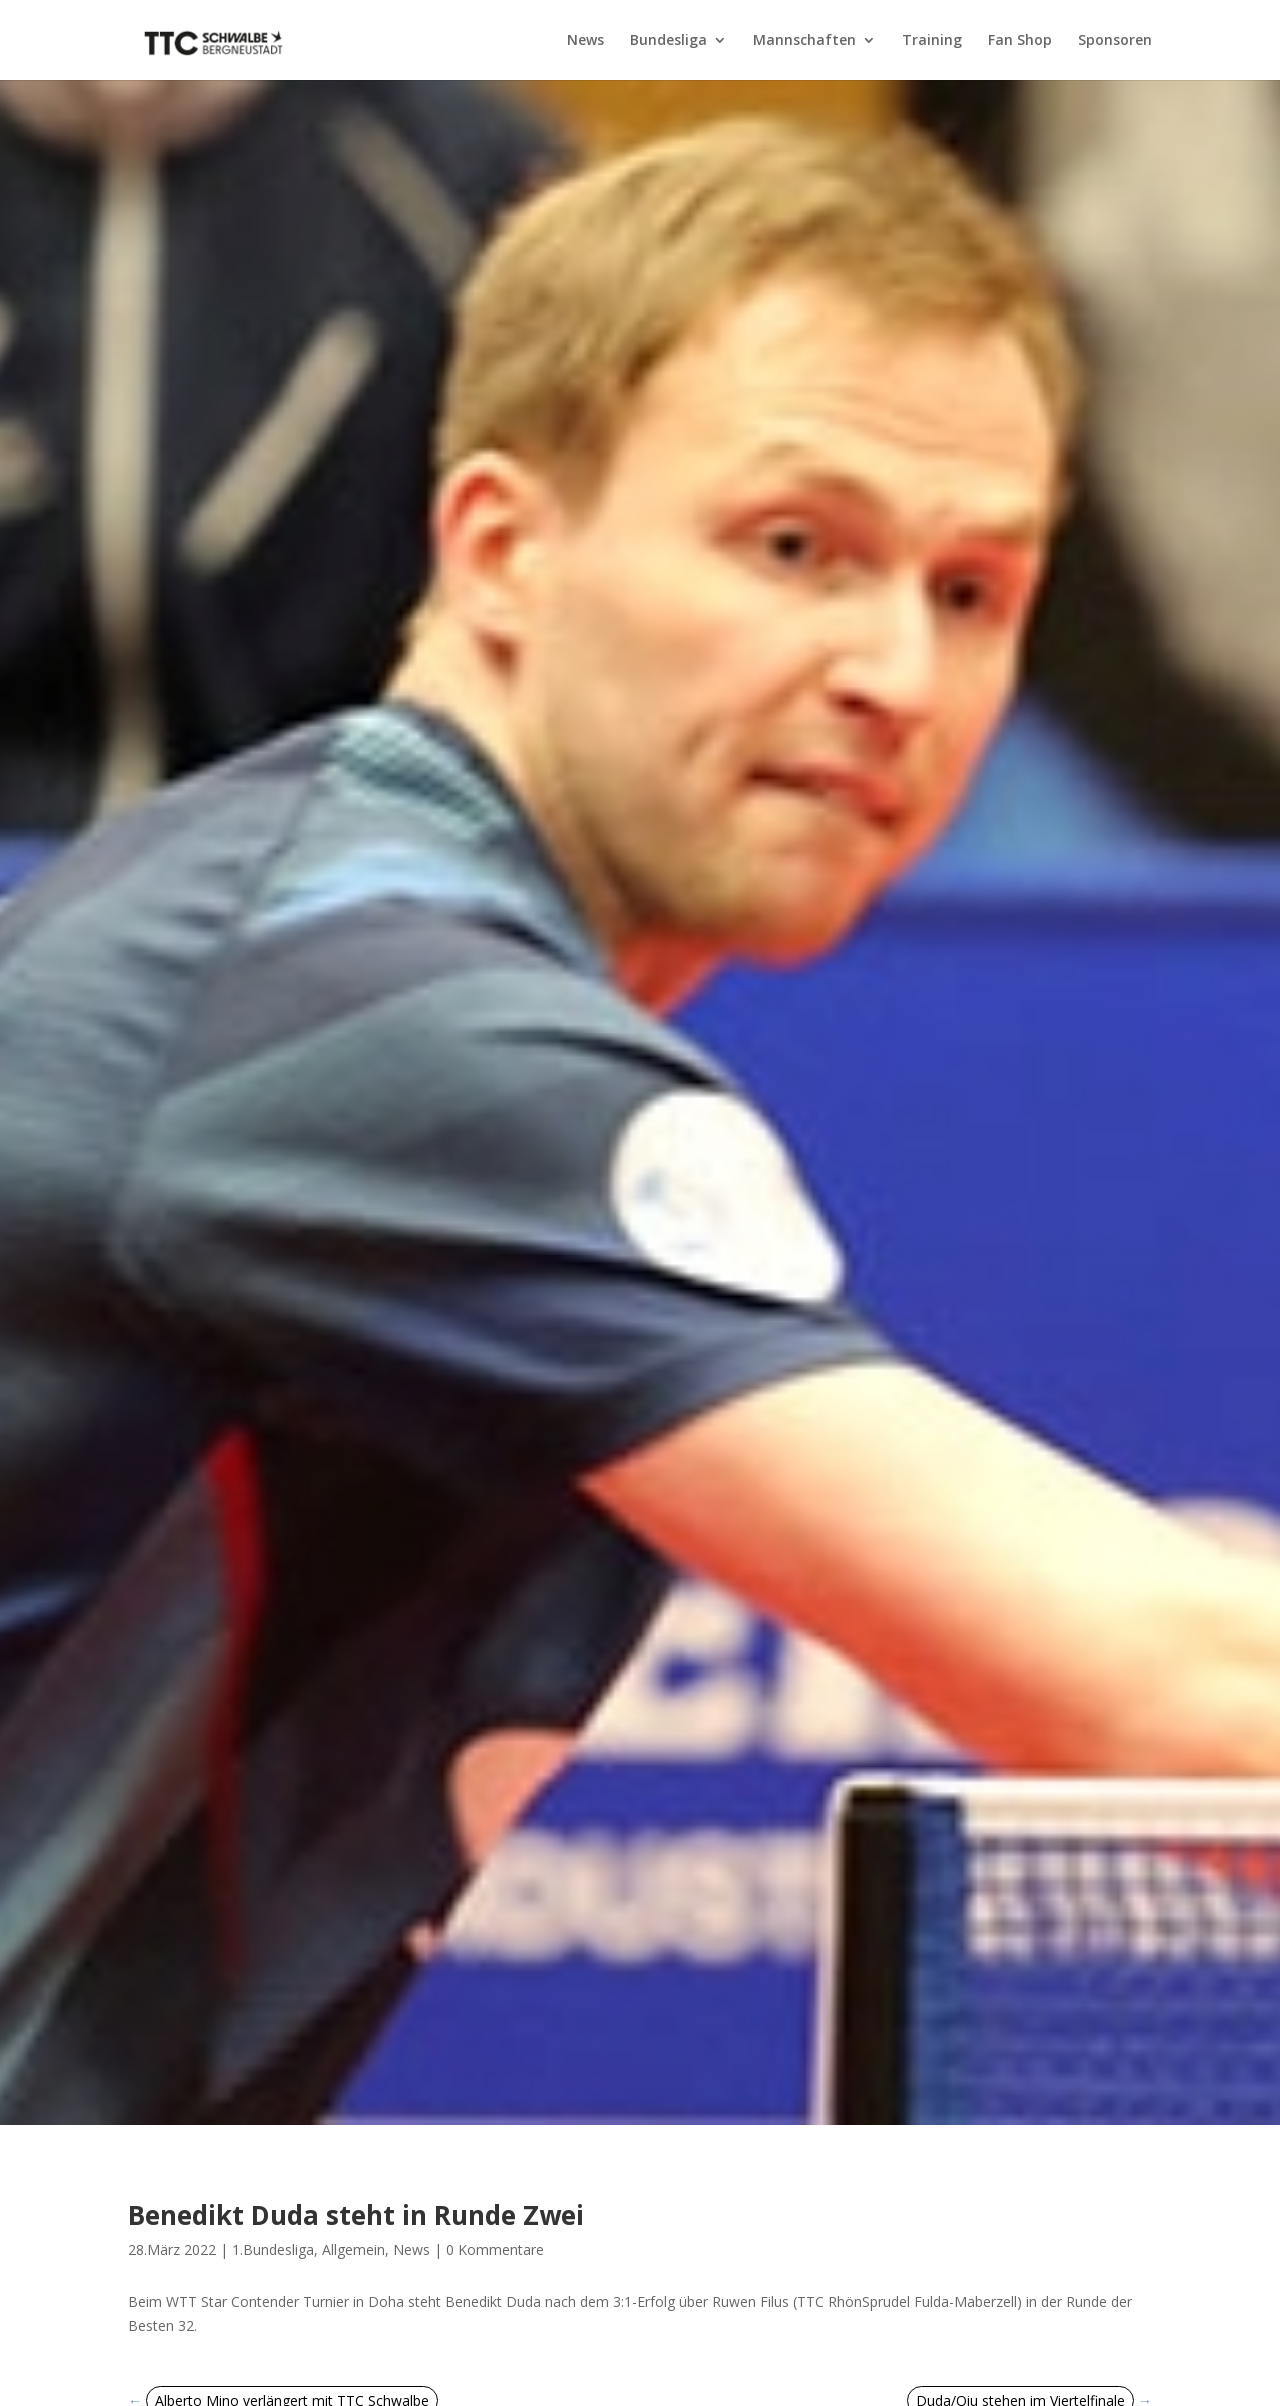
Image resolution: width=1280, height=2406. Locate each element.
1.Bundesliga (273, 2249)
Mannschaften (804, 41)
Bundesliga (668, 41)
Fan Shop (1020, 41)
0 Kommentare (495, 2249)
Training (932, 41)
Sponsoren (1115, 41)
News (585, 41)
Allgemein (353, 2249)
